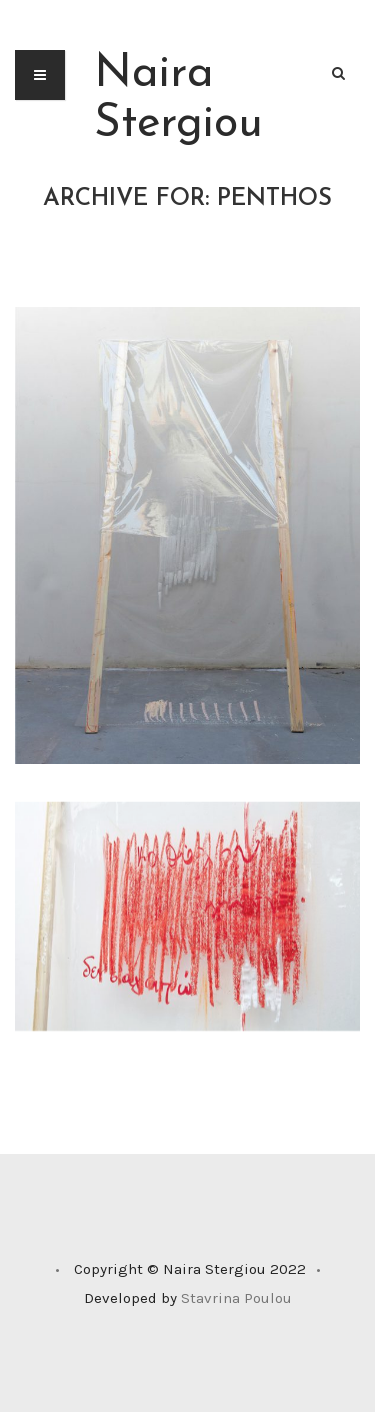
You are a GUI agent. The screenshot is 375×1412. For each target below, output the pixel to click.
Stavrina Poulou (236, 1298)
